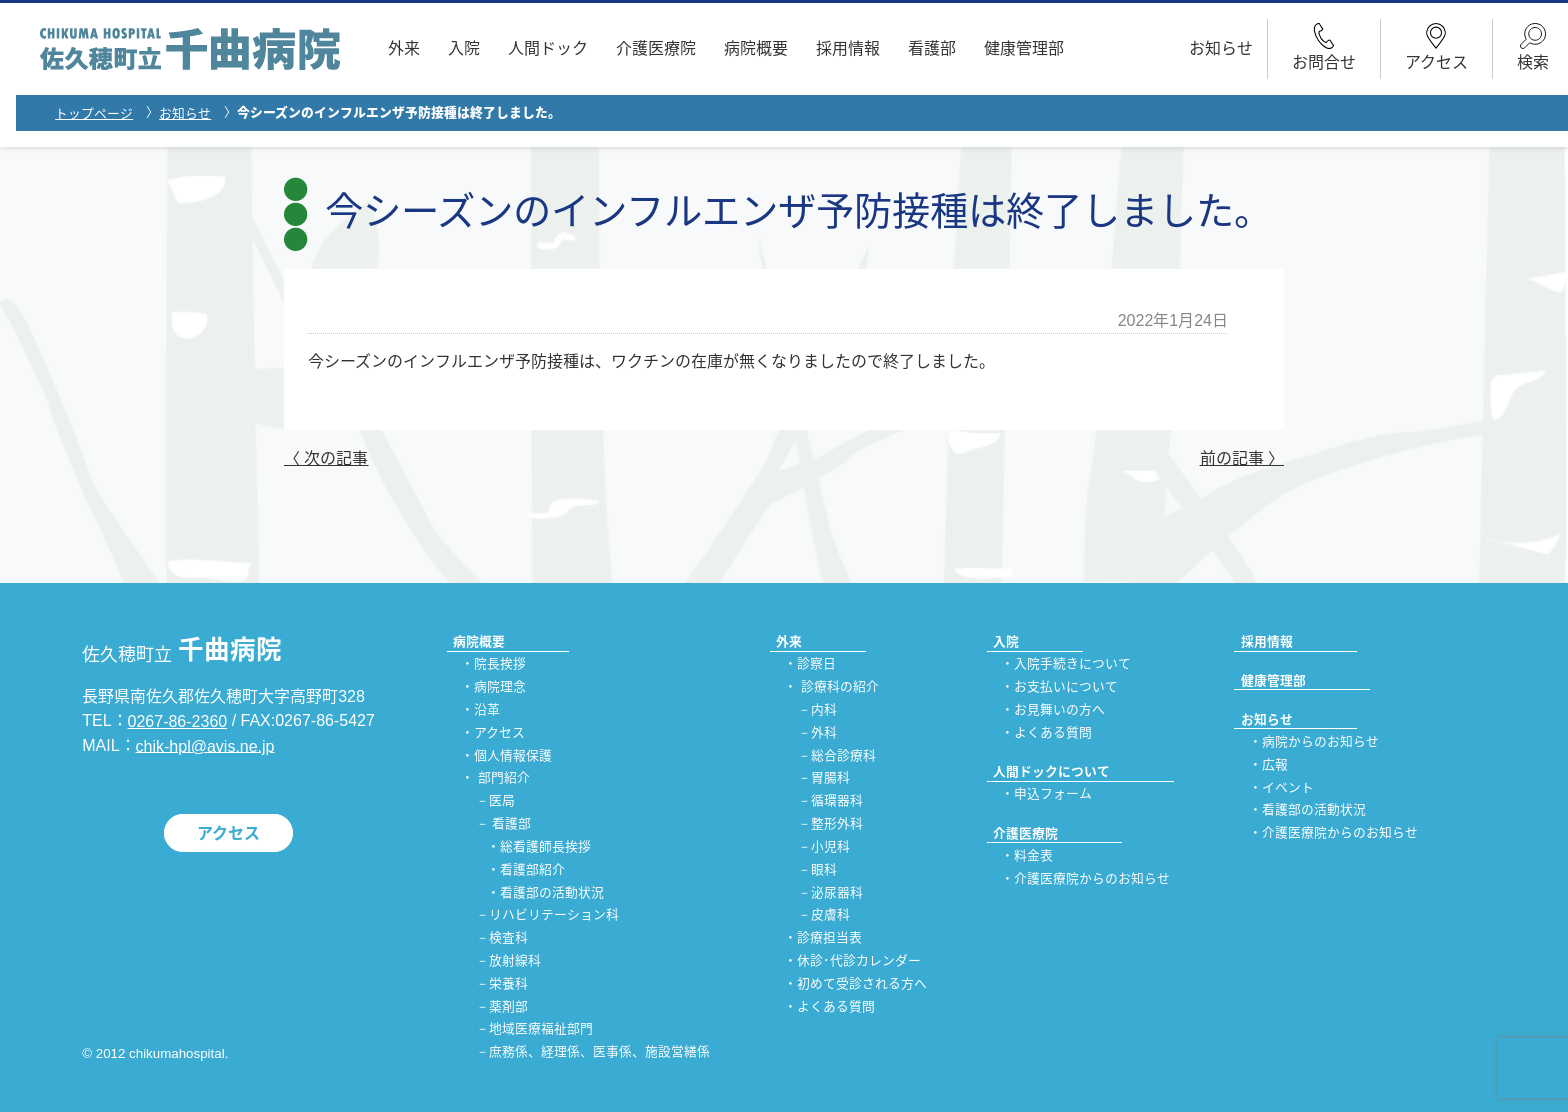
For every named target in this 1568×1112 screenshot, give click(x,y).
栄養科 (508, 983)
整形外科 (837, 823)
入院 (464, 48)
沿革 (487, 709)
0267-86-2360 (178, 721)
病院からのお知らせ (1320, 741)
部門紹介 (504, 778)
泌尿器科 (837, 892)
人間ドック (548, 48)
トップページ (94, 113)
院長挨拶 (500, 664)
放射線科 (515, 960)
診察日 (816, 664)
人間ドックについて (1051, 771)
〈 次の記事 (326, 458)
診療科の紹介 (840, 687)
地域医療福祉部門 (541, 1029)
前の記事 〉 (1242, 458)
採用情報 (848, 48)
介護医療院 (656, 48)
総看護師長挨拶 (545, 846)
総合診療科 (843, 755)
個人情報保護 (513, 755)
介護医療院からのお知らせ (1092, 878)
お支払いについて (1066, 687)
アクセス (228, 832)
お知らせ (1221, 48)
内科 (824, 709)
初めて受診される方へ (862, 983)
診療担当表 (829, 938)
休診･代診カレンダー (859, 960)
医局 (502, 801)
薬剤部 (508, 1006)
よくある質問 (836, 1006)
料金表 (1033, 855)
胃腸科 (830, 778)
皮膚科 (830, 915)
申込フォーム (1053, 794)
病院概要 (756, 48)
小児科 (830, 846)
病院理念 (500, 687)
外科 (824, 732)
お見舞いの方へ (1059, 709)
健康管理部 (1024, 48)
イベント (1288, 787)
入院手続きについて (1072, 664)
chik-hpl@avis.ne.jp (205, 745)
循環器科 (837, 801)
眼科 (824, 869)
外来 (404, 48)
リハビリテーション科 (554, 915)
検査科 (508, 938)
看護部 (932, 48)
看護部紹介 (532, 869)
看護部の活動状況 (552, 892)
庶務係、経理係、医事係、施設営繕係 (599, 1052)
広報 (1275, 764)
